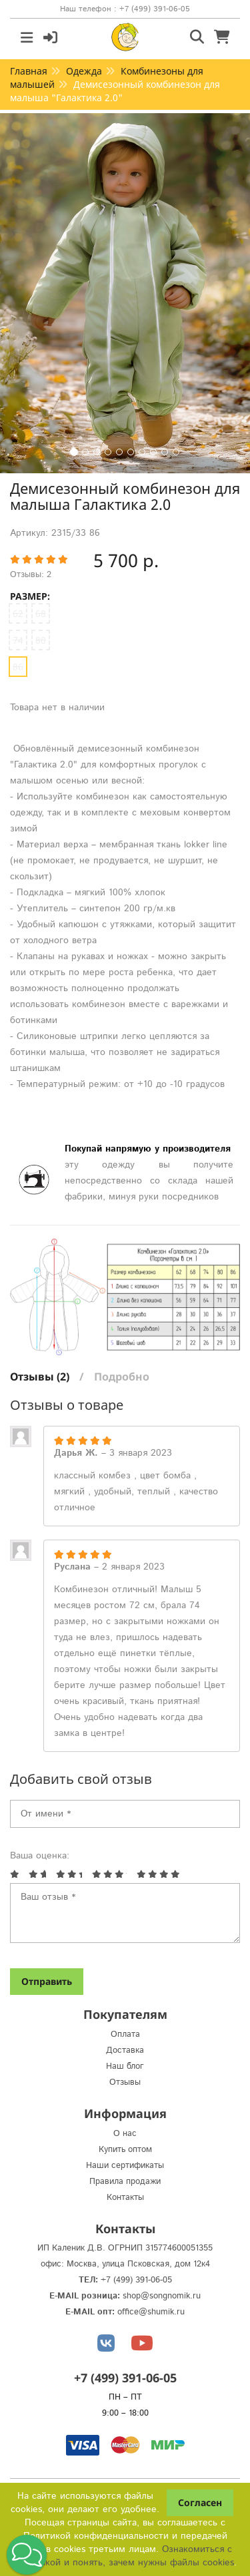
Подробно (121, 1376)
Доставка (125, 2050)
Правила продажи (125, 2181)
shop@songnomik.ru (162, 2296)
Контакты (125, 2197)
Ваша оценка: (39, 1855)
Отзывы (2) (39, 1376)
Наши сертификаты (125, 2165)
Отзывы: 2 (30, 574)
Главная (28, 71)
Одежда (84, 71)
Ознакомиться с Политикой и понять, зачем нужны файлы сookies (123, 2556)
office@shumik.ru (151, 2312)
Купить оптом (125, 2149)
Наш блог (125, 2066)
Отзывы (125, 2082)
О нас (125, 2133)
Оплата (125, 2034)
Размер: (30, 596)
